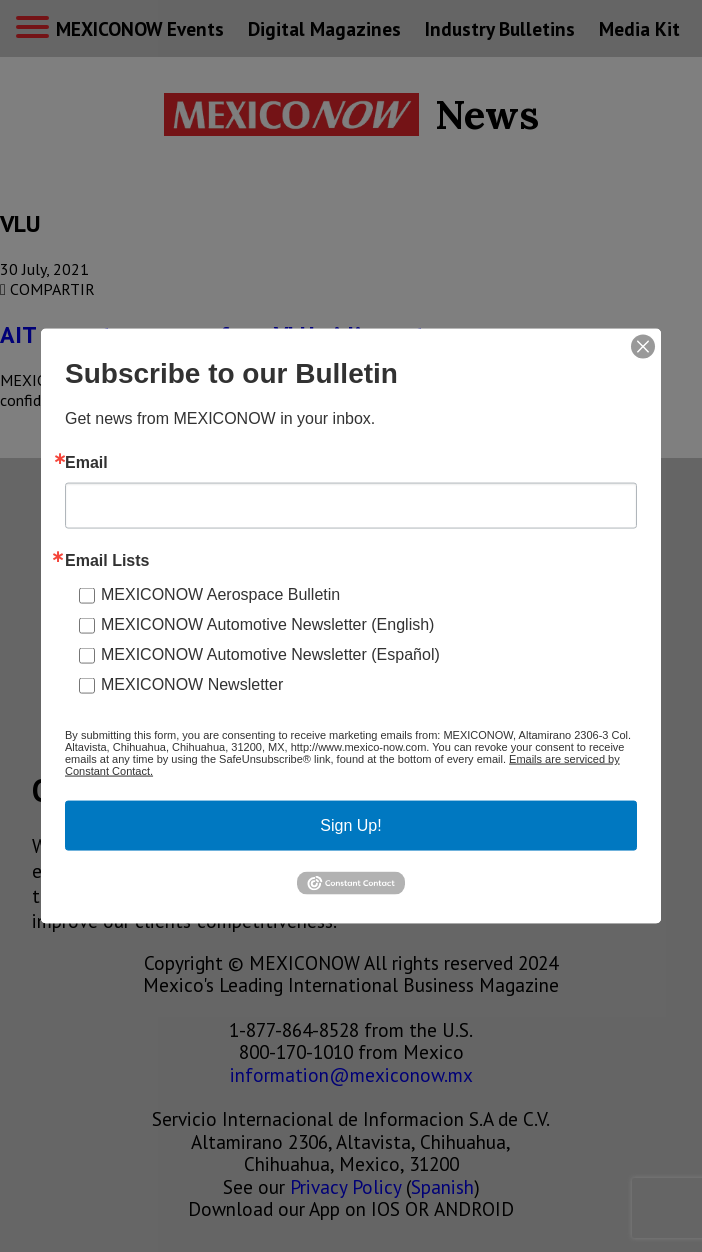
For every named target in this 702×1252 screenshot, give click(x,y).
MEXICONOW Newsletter (192, 684)
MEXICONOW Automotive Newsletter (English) (267, 624)
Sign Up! (350, 825)
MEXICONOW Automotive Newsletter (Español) (270, 654)
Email (86, 463)
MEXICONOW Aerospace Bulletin (220, 594)
